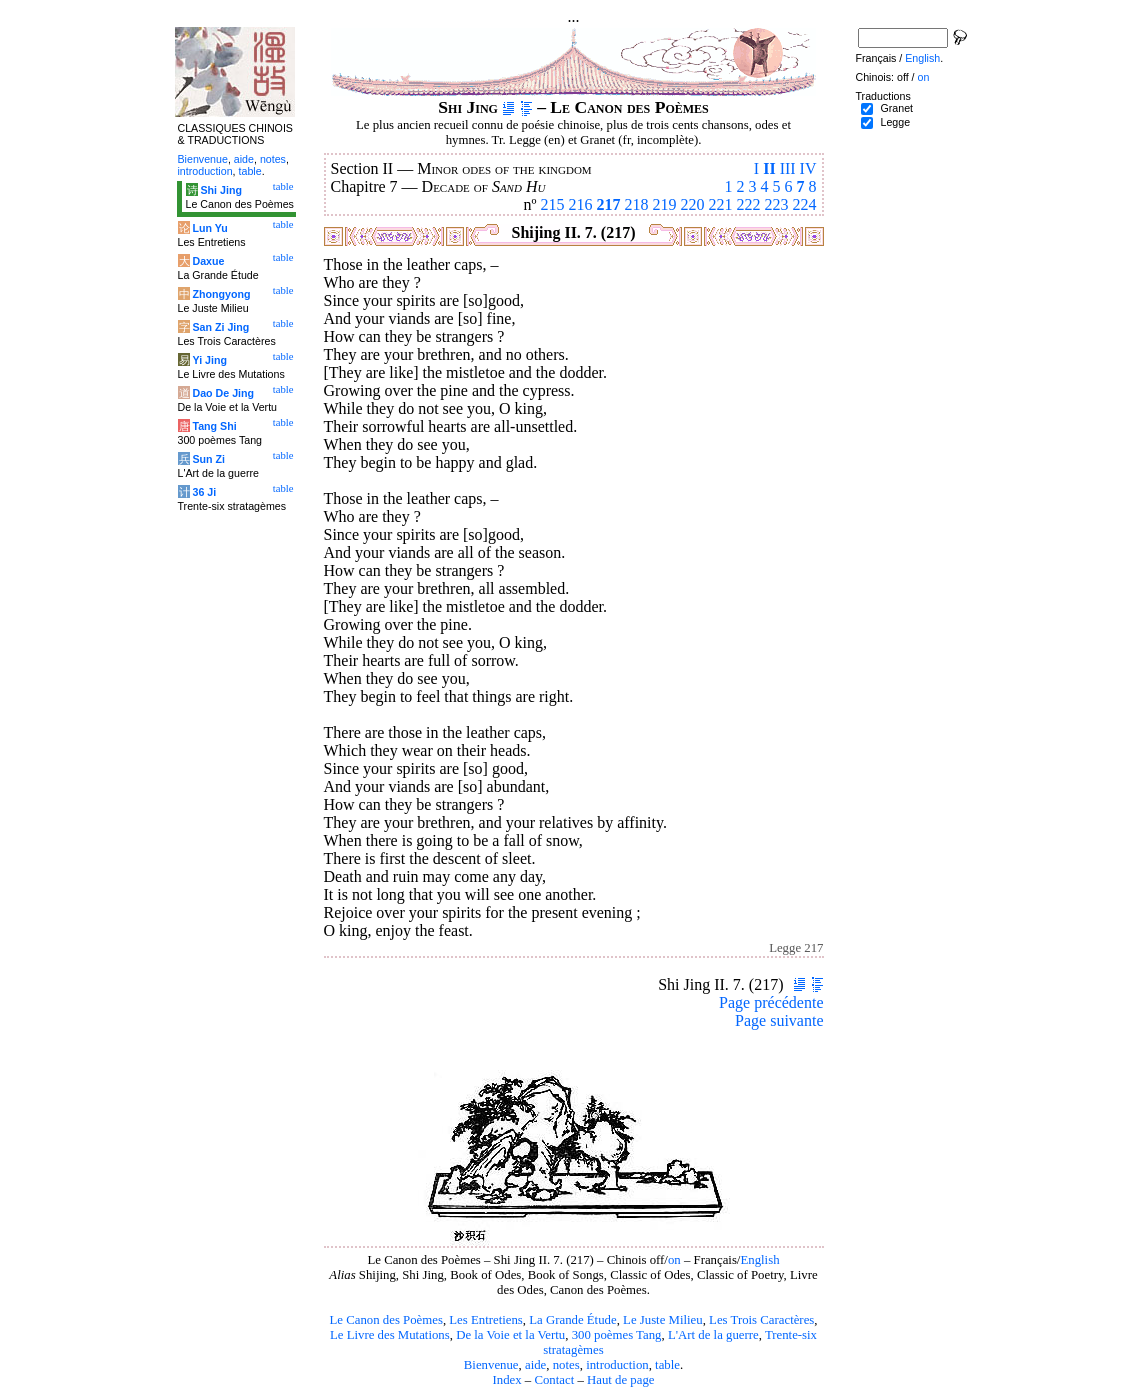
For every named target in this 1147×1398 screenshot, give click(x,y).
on (674, 1260)
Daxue (208, 261)
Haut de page (621, 1380)
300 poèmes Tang (617, 1335)
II (769, 168)
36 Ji (204, 492)
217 (609, 204)
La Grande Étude (572, 1320)
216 (581, 204)
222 (749, 204)
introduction (617, 1365)
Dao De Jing (223, 393)
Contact (554, 1380)
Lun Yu (209, 228)
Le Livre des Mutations (390, 1335)
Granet (896, 108)
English (759, 1260)
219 (665, 204)
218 (637, 204)
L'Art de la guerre (713, 1335)
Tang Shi (214, 426)
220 (693, 204)
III (788, 168)
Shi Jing (220, 190)
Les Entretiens (486, 1320)
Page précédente (771, 1002)
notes (566, 1365)
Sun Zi (208, 459)
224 (805, 204)
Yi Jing (209, 360)
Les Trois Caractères (761, 1320)
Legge (895, 122)
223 (777, 204)
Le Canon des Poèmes (386, 1320)
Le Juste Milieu (663, 1320)
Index (506, 1380)
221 (721, 204)
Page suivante (779, 1020)
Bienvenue (491, 1365)
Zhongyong (221, 294)
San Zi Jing (220, 327)
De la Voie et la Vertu (510, 1335)
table (667, 1365)
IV (808, 168)
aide (535, 1365)
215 (553, 204)
